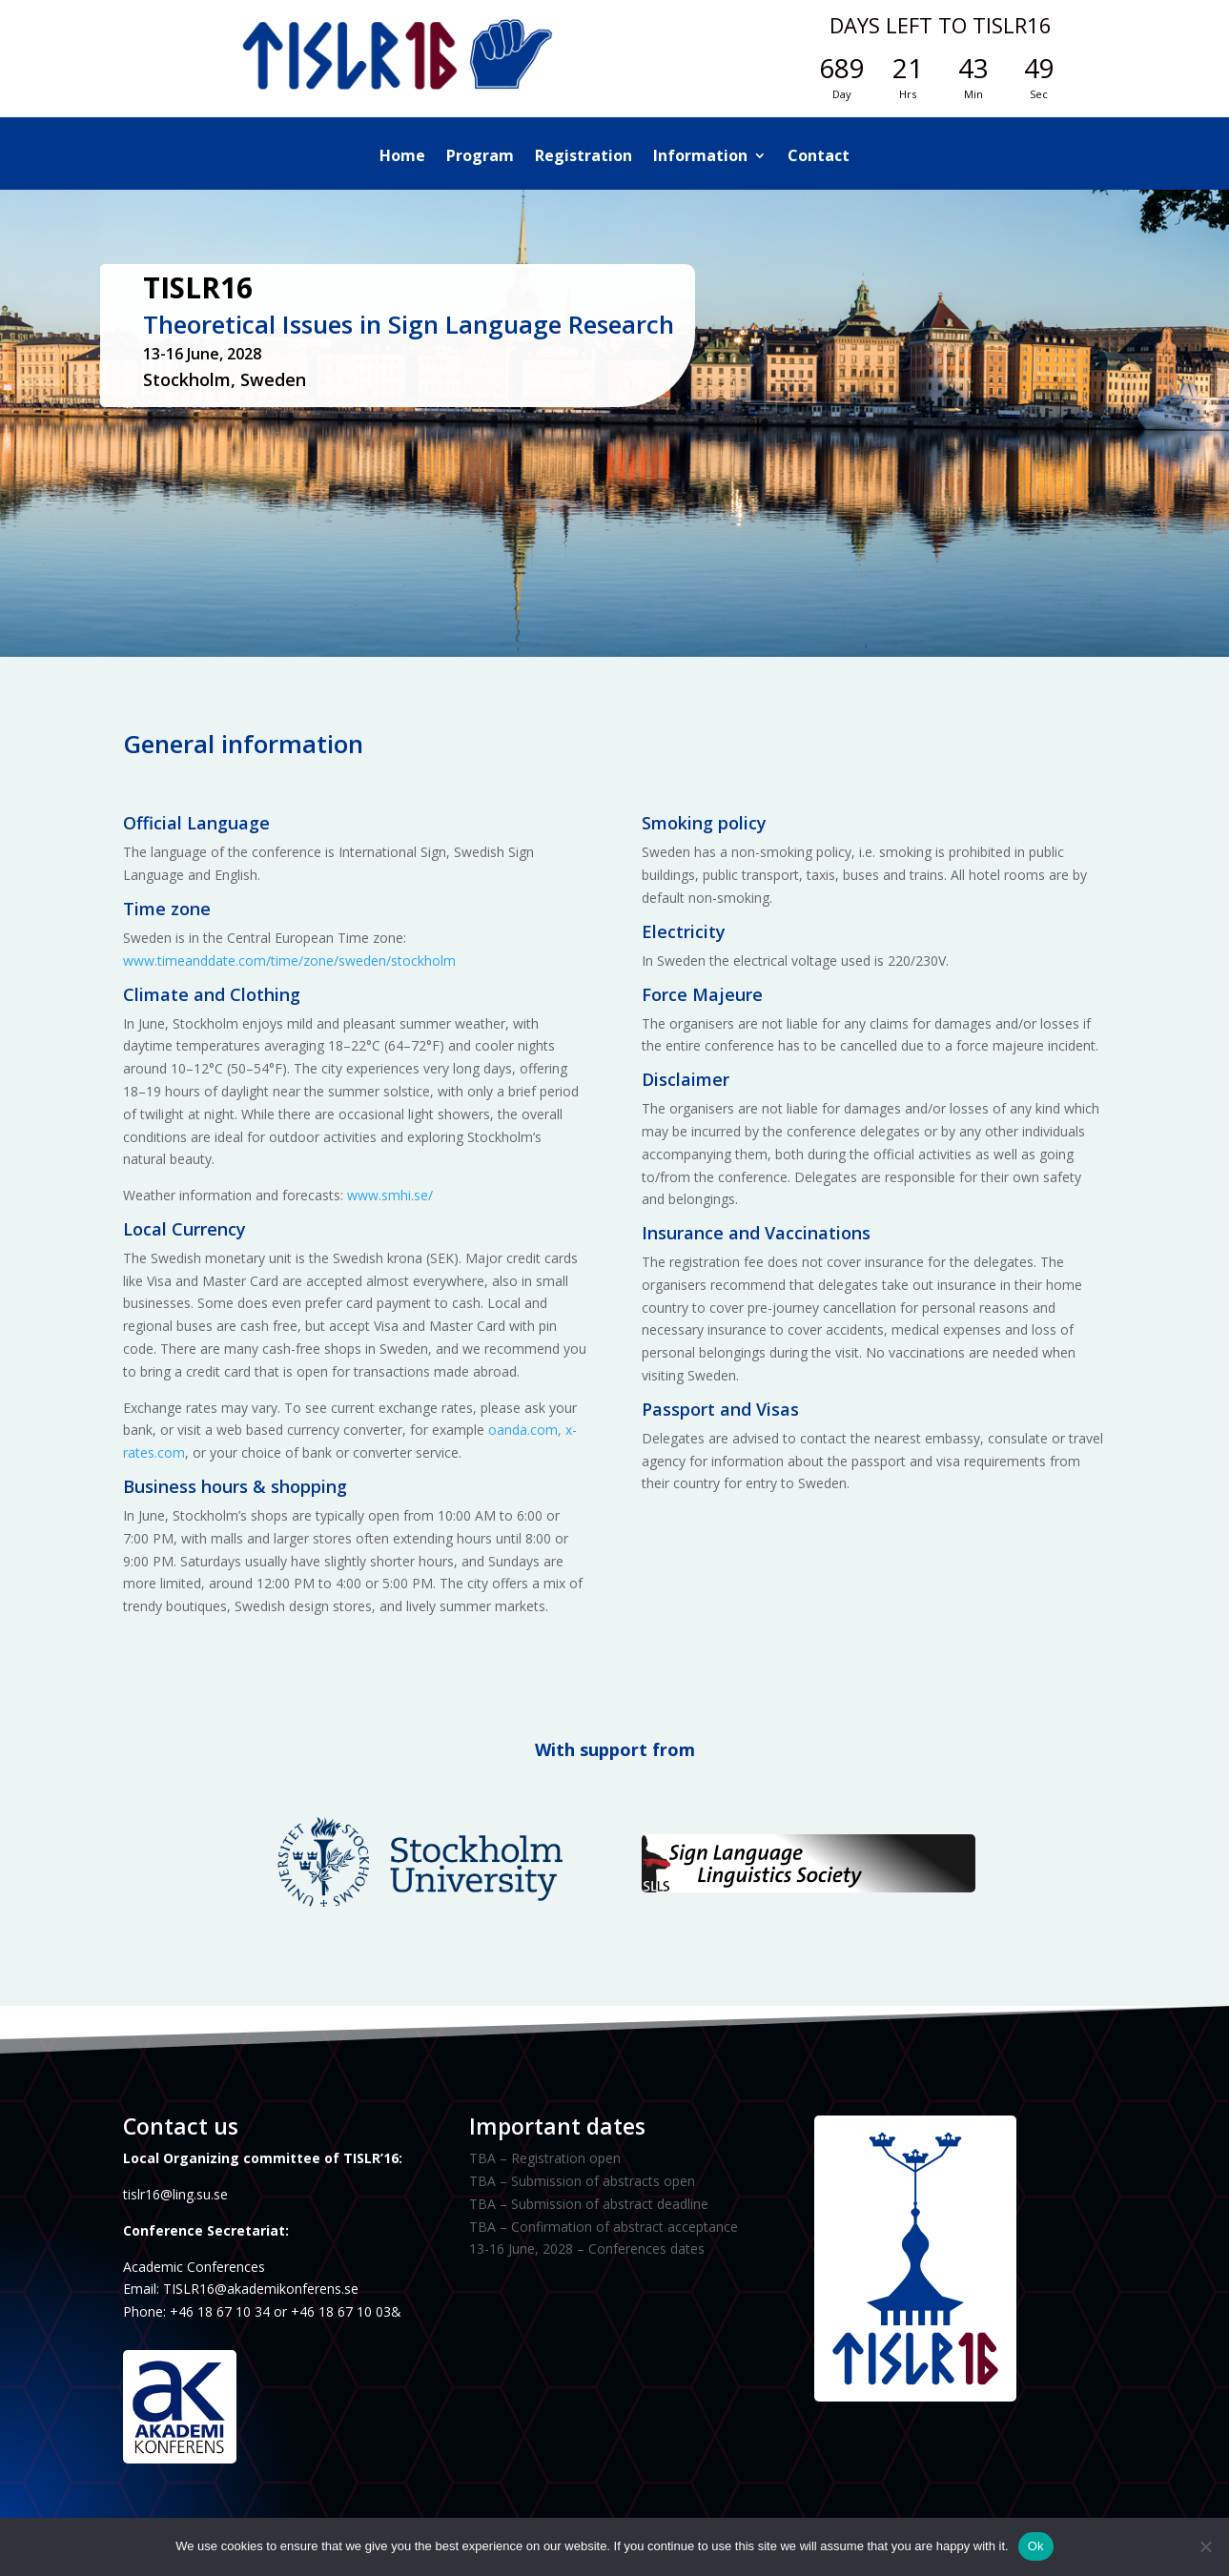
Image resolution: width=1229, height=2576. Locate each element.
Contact (819, 157)
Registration (583, 157)
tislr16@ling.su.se (175, 2194)
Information (700, 157)
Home (402, 157)
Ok (1036, 2546)
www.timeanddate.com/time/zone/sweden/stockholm (289, 960)
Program (480, 157)
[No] (1205, 2546)
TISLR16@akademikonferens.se (260, 2289)
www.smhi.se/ (390, 1195)
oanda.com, (525, 1430)
